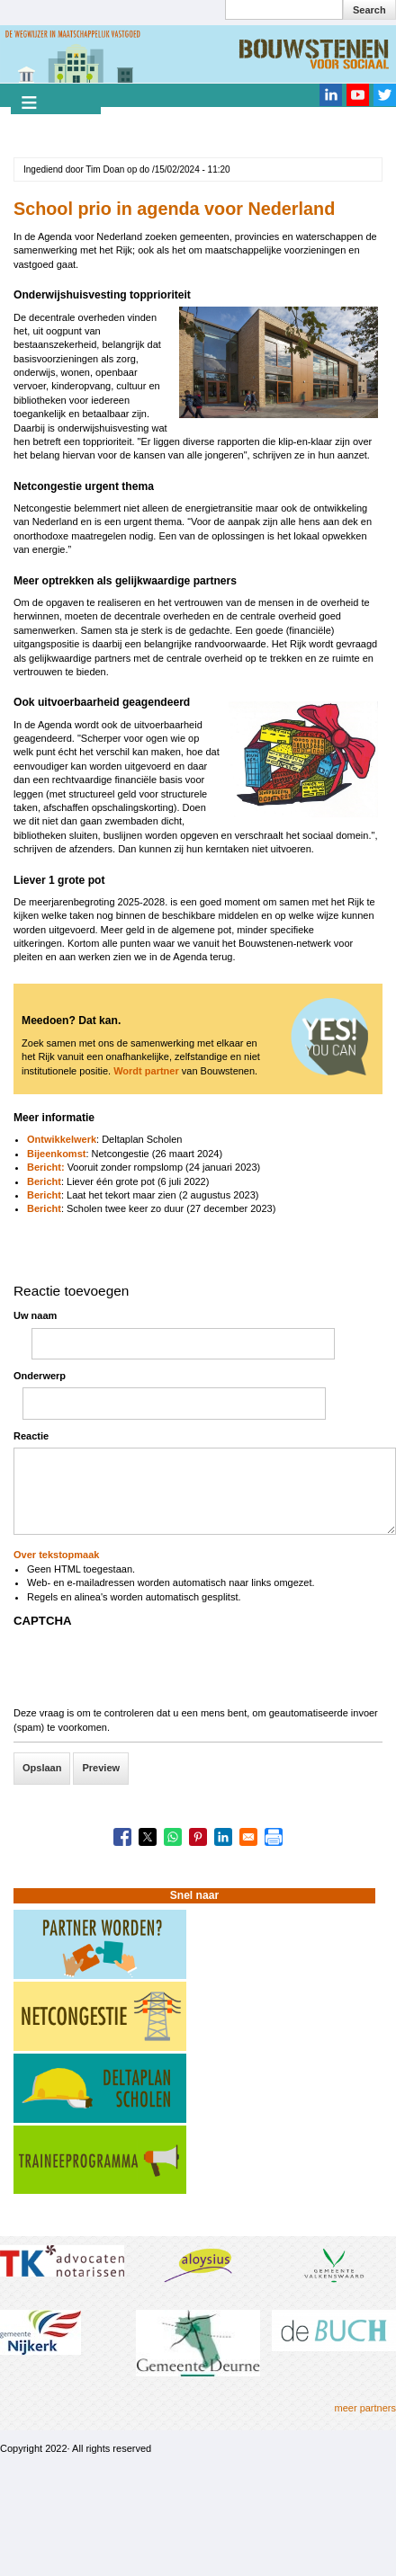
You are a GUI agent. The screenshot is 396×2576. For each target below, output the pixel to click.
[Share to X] (148, 1837)
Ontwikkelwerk (61, 1139)
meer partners (365, 2407)
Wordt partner (146, 1070)
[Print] (274, 1837)
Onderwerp (40, 1375)
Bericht (44, 1181)
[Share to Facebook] (122, 1837)
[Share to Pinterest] (198, 1837)
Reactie (31, 1436)
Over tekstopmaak (56, 1554)
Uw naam (35, 1315)
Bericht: (47, 1167)
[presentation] (150, 1671)
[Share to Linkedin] (223, 1837)
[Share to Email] (248, 1837)
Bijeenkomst (56, 1153)
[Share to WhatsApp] (173, 1837)
